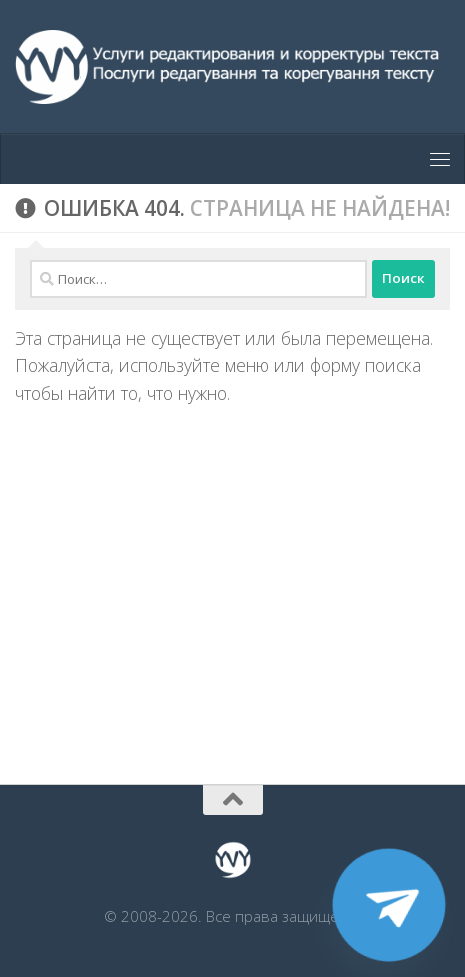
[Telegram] (389, 905)
